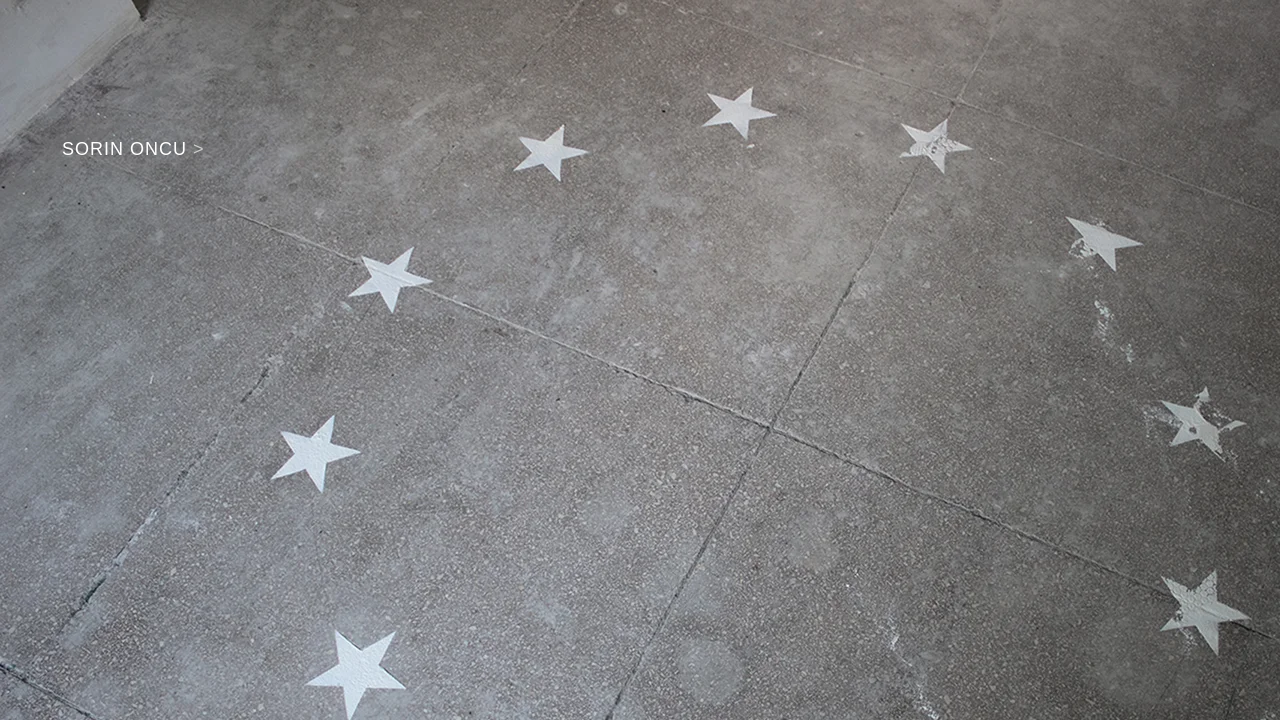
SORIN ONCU (133, 149)
